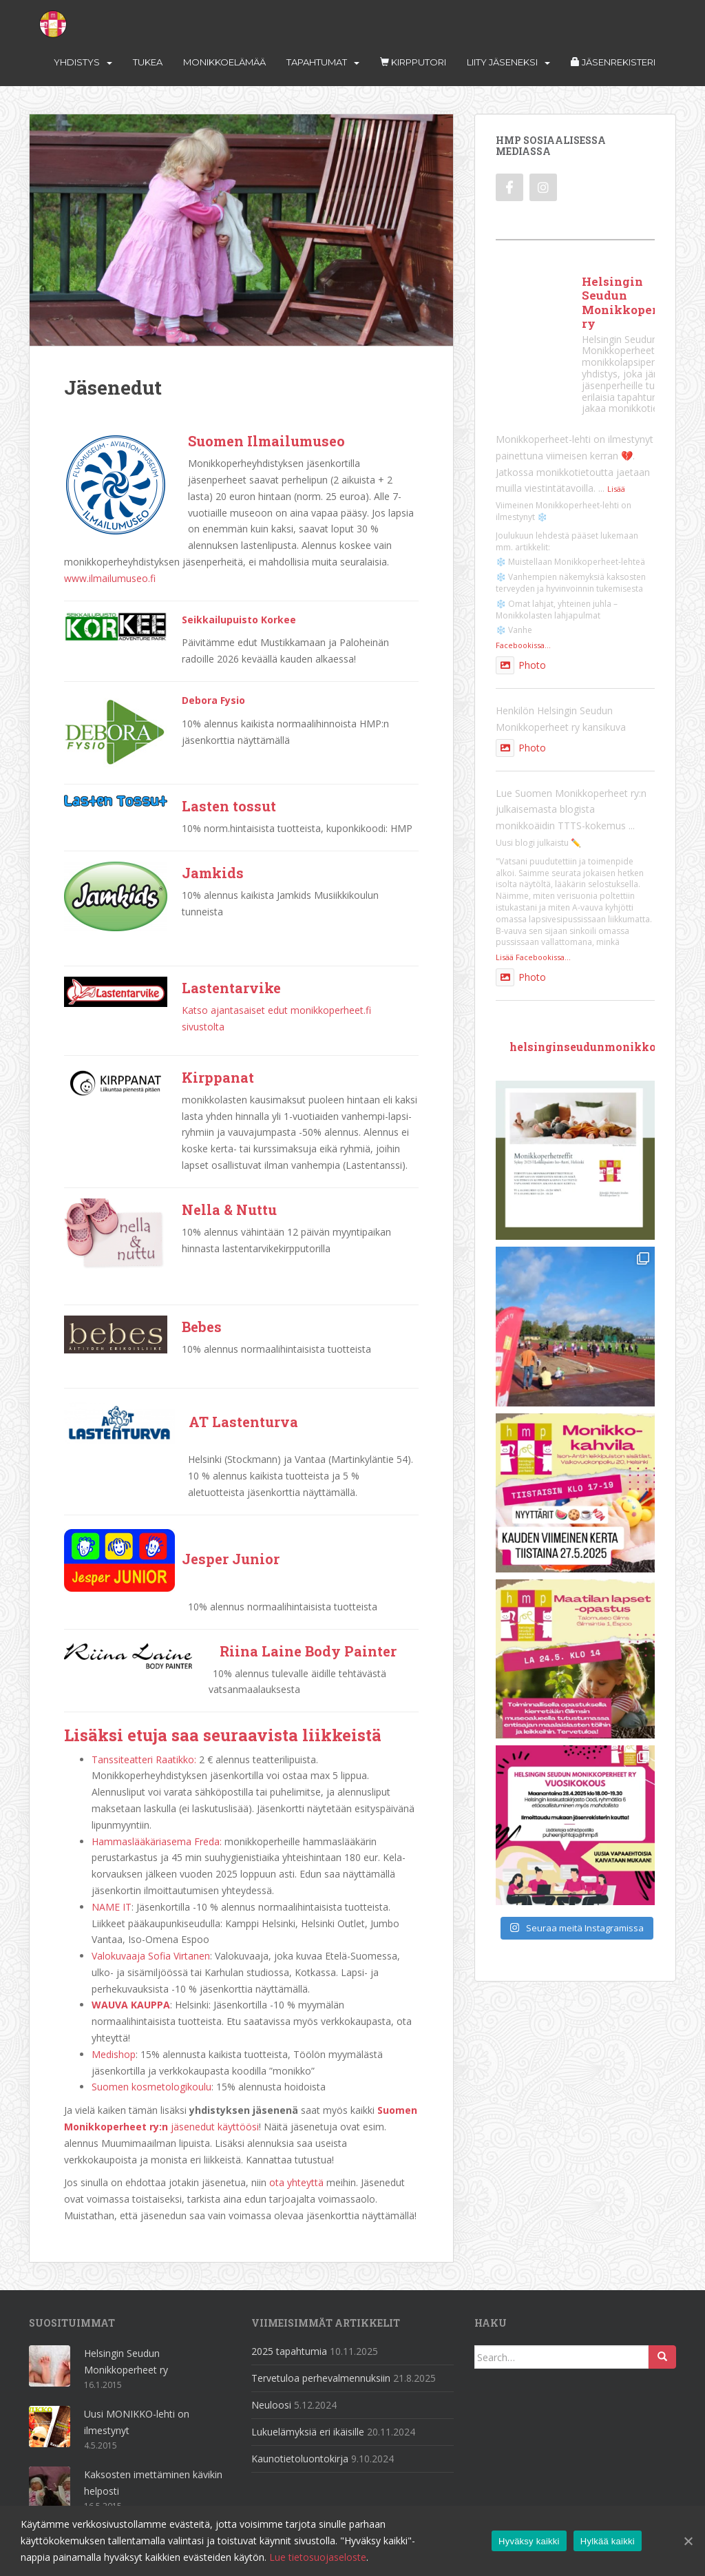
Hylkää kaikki (607, 2541)
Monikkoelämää (224, 61)
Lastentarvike (231, 988)
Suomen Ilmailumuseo (266, 441)
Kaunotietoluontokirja (299, 2458)
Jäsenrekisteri (613, 61)
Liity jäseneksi (502, 61)
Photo (521, 665)
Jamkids (213, 873)
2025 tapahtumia (289, 2351)
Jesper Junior (231, 1559)
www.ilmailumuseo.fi (110, 578)
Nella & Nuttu (229, 1209)
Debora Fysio (213, 700)
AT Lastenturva (243, 1422)
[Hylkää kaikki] (688, 2541)
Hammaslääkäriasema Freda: (157, 1841)
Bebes (202, 1327)
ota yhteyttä (296, 2182)
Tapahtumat (316, 61)
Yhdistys (77, 61)
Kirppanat (218, 1077)
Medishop (114, 2054)
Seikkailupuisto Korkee (239, 619)
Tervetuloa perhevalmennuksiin (320, 2378)
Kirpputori (413, 61)
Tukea (147, 61)
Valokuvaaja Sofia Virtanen (151, 1955)
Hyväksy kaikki (529, 2541)
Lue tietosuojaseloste (317, 2557)
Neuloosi (271, 2404)
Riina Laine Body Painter (308, 1651)
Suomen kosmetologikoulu (151, 2086)
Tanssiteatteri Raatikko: (144, 1759)
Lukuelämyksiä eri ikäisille (307, 2431)
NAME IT (111, 1906)
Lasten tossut (229, 806)
